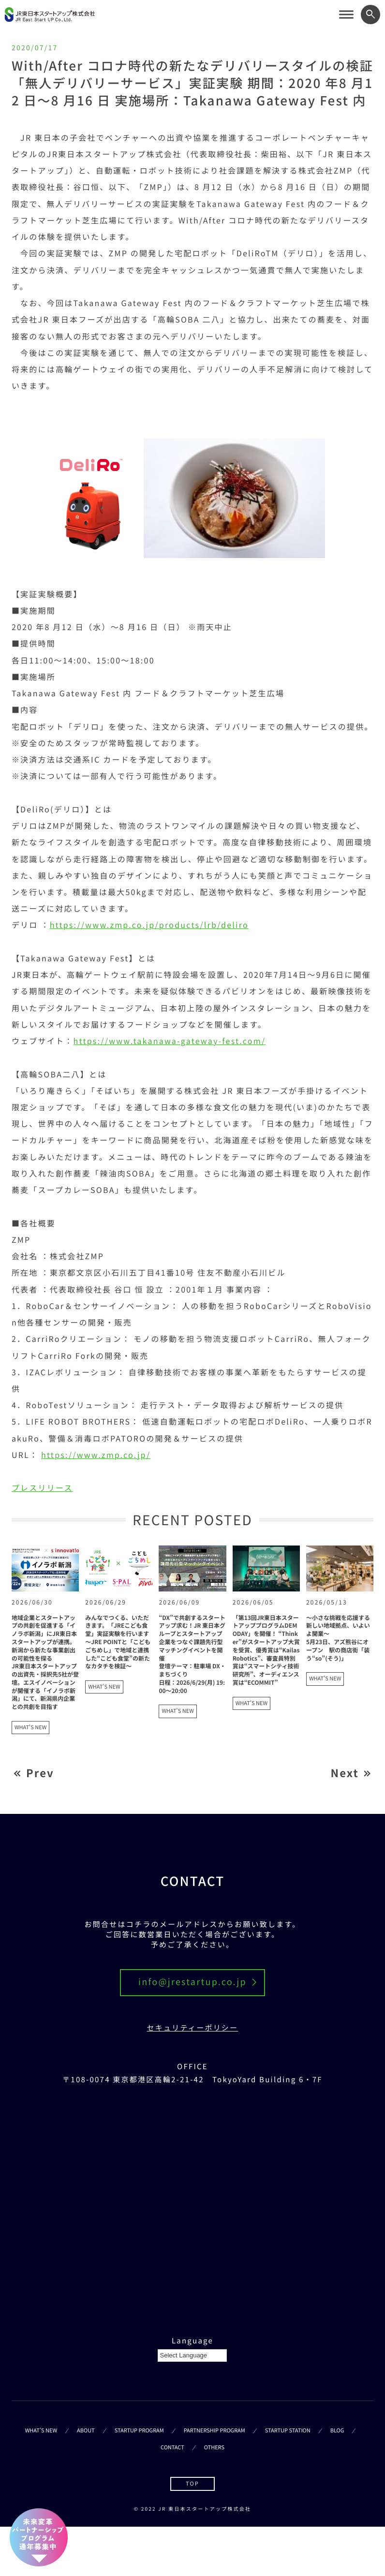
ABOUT (86, 2430)
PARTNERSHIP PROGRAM (214, 2430)
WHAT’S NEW (41, 2430)
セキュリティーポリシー (192, 2028)
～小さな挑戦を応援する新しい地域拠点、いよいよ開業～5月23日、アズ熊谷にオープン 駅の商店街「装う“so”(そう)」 (338, 1638)
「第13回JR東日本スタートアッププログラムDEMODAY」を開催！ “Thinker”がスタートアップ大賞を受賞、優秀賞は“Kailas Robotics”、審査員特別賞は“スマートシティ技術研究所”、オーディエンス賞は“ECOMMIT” (266, 1650)
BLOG (337, 2430)
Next (345, 1773)
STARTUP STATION (288, 2430)
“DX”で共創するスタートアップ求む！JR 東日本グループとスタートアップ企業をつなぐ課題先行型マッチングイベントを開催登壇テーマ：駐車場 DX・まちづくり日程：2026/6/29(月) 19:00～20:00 (192, 1654)
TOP (192, 2484)
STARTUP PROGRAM (139, 2430)
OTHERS (214, 2447)
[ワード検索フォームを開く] (370, 14)
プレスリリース (42, 1487)
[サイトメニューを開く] (346, 14)
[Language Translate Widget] (192, 2355)
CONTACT (172, 2447)
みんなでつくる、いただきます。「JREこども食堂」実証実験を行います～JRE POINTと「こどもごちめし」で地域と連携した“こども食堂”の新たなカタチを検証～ (117, 1642)
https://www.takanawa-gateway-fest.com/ (170, 1040)
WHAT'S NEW (30, 1727)
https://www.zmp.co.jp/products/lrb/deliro (149, 924)
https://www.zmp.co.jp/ (95, 1454)
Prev (40, 1773)
